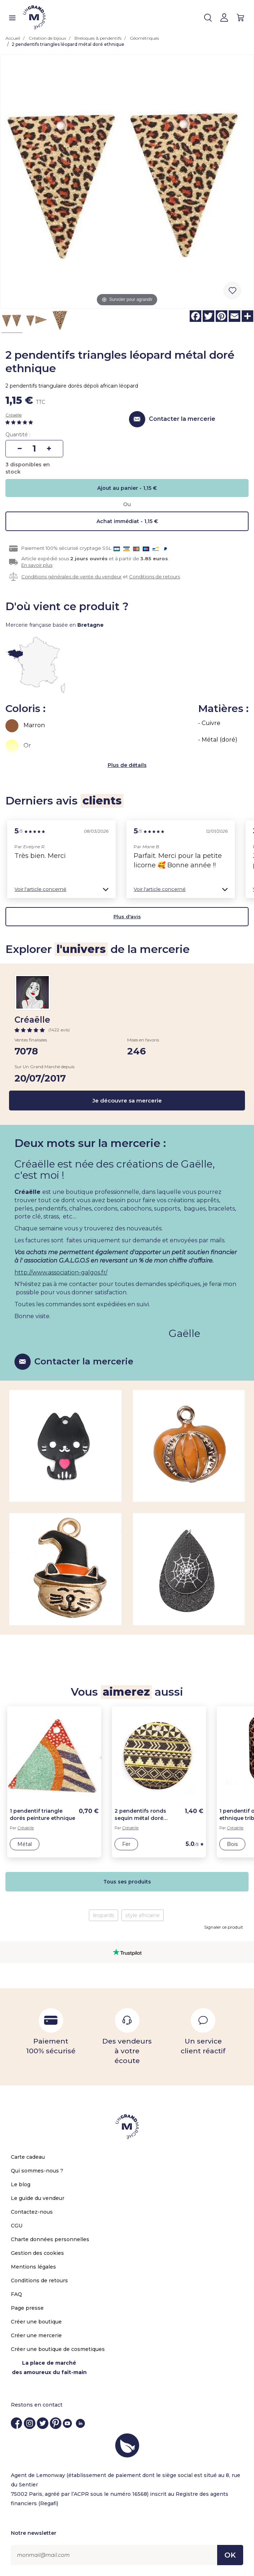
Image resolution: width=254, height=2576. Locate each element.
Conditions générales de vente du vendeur (71, 576)
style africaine (142, 1915)
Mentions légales (33, 2267)
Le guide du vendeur (37, 2198)
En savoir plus (36, 565)
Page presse (27, 2308)
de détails (133, 765)
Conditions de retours (154, 576)
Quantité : (17, 434)
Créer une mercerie (36, 2335)
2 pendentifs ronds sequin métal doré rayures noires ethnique (146, 1815)
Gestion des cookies (37, 2253)
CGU (16, 2225)
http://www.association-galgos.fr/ (60, 1272)
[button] (61, 889)
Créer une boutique (36, 2321)
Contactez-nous (32, 2212)
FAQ (16, 2294)
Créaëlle (13, 415)
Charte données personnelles (50, 2239)
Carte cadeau (28, 2157)
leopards (103, 1915)
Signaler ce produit (223, 1927)
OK (230, 2555)
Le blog (20, 2184)
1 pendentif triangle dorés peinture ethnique (42, 1814)
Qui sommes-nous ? (37, 2170)
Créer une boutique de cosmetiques (58, 2349)
